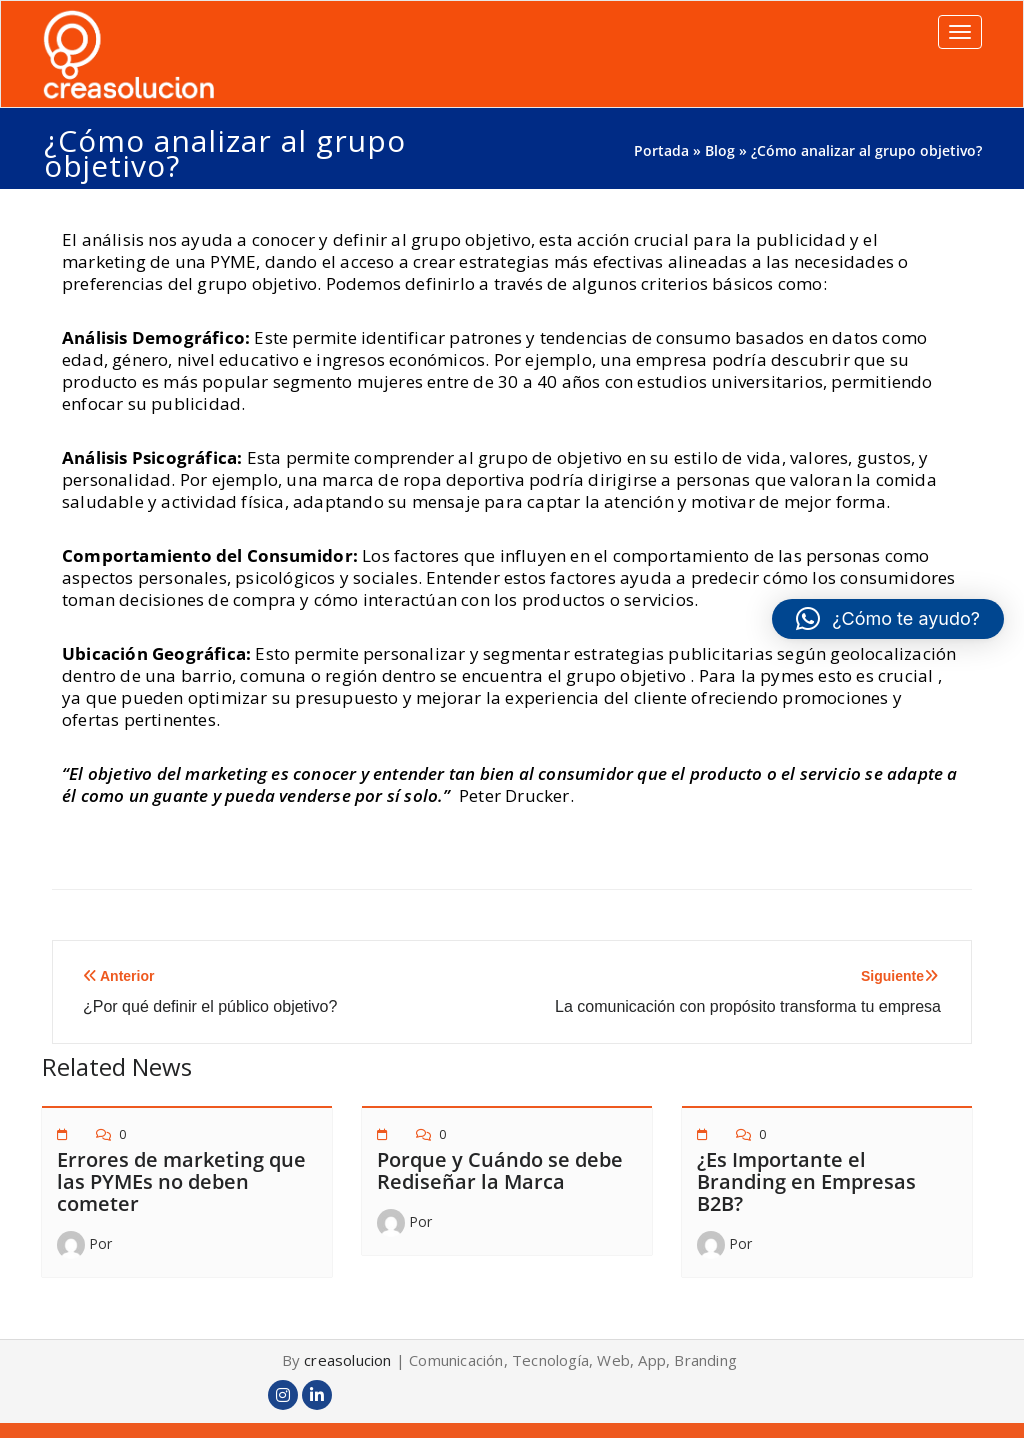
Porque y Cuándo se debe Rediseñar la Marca (500, 1170)
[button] (888, 619)
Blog (720, 150)
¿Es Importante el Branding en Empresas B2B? (806, 1181)
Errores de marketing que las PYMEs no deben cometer (181, 1181)
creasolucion (347, 1360)
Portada (661, 150)
